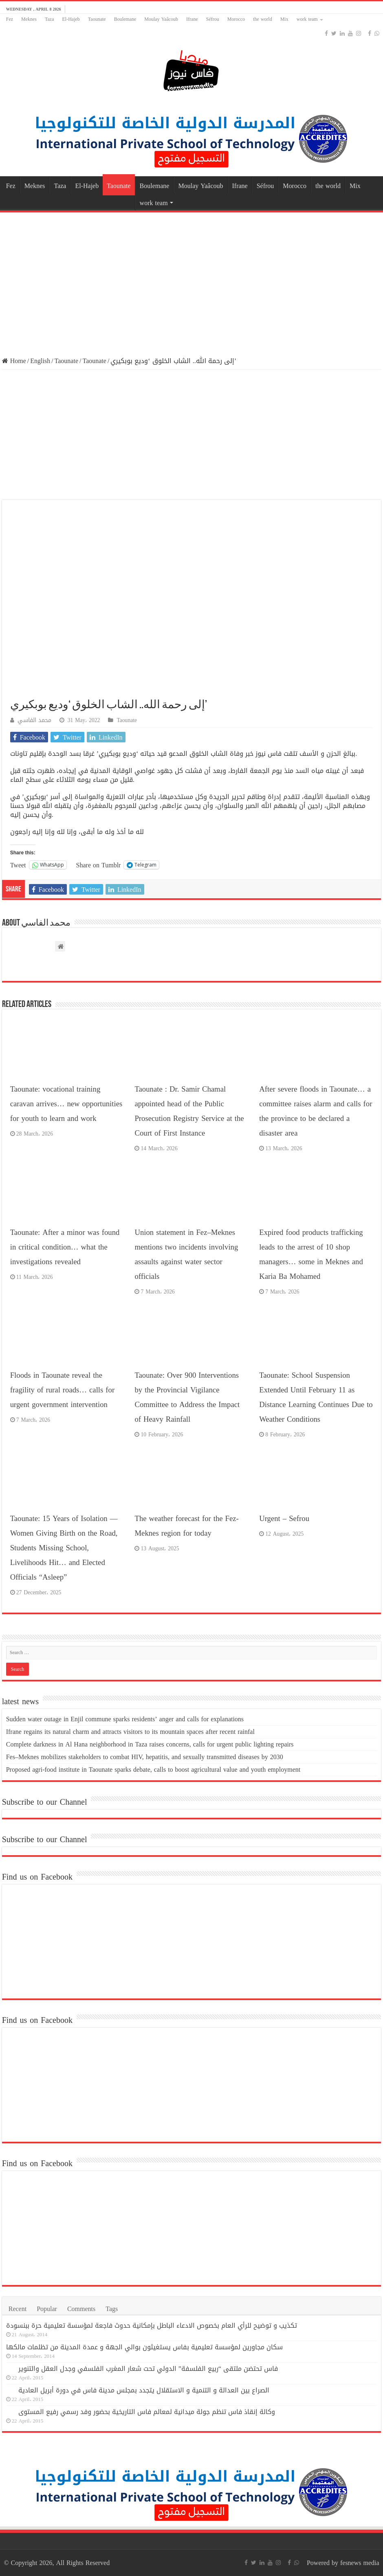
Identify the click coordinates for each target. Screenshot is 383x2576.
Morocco (236, 19)
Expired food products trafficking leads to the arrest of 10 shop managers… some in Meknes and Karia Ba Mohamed (311, 1254)
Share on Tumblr (98, 864)
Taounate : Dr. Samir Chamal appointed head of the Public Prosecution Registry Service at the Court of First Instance (189, 1111)
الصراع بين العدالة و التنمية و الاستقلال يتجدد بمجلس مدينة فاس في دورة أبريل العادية (143, 2390)
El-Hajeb (71, 19)
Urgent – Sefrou (284, 1518)
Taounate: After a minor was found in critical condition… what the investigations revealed (65, 1247)
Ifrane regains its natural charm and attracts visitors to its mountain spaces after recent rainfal (130, 1731)
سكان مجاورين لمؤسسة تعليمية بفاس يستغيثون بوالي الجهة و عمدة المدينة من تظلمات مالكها (144, 2347)
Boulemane (125, 19)
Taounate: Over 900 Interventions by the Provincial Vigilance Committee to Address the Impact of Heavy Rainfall (187, 1397)
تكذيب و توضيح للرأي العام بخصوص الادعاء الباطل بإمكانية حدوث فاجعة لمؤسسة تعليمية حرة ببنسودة (151, 2325)
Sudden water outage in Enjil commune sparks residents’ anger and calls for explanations (125, 1719)
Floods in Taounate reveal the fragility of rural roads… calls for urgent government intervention (62, 1390)
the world (262, 19)
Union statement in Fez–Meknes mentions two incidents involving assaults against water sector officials (186, 1254)
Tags (112, 2308)
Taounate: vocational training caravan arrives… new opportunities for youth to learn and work (66, 1104)
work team (307, 19)
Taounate (97, 19)
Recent (17, 2308)
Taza (49, 19)
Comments (81, 2308)
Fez (9, 19)
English (40, 361)
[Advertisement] (191, 280)
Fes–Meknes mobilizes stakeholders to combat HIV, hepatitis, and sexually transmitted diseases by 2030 (144, 1757)
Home (14, 361)
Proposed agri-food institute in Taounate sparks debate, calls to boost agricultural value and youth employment (153, 1769)
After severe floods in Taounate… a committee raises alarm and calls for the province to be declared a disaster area (315, 1111)
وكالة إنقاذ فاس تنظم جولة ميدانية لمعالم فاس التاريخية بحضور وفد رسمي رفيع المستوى (146, 2411)
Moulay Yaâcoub (161, 19)
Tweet (18, 864)
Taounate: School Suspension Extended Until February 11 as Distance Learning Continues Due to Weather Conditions (316, 1397)
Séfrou (212, 19)
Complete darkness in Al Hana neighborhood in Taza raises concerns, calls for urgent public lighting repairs (150, 1744)
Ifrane (192, 19)
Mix (284, 19)
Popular (47, 2308)
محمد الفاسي (34, 720)
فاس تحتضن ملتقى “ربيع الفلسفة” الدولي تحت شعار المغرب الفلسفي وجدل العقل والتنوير (148, 2368)
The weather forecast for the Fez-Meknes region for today (186, 1526)
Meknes (29, 19)
